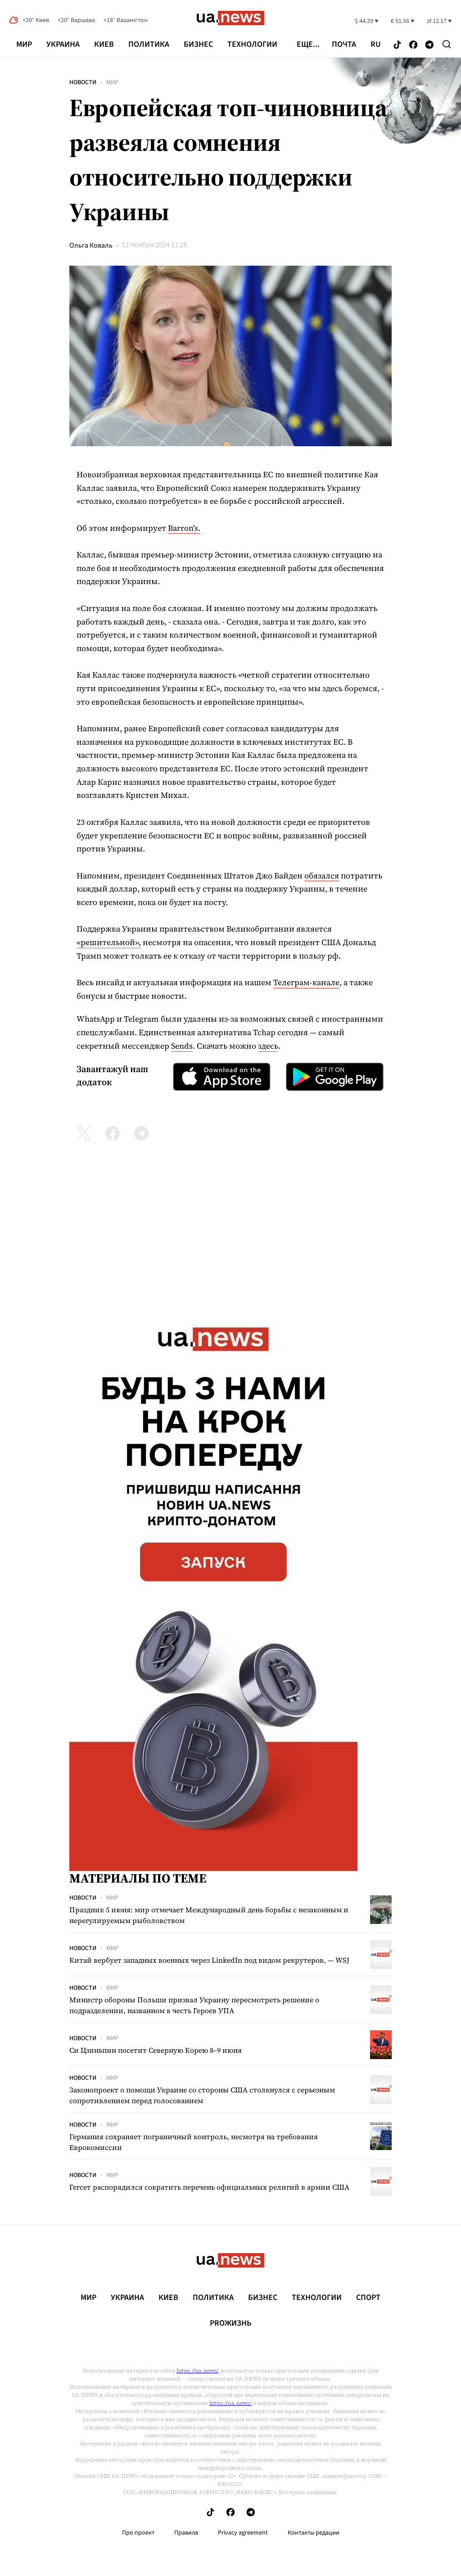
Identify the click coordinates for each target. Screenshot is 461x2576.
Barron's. (184, 528)
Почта (344, 44)
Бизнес (198, 44)
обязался (321, 875)
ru (376, 44)
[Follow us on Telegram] (429, 45)
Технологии (252, 44)
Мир (24, 44)
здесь (268, 1045)
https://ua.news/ (197, 2370)
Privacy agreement (243, 2532)
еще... (308, 44)
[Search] (446, 44)
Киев (104, 44)
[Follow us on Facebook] (413, 45)
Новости (82, 82)
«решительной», (109, 942)
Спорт (368, 2297)
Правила (186, 2532)
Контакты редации (313, 2532)
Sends (182, 1045)
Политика (148, 44)
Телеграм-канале (306, 982)
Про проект (138, 2532)
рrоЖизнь (231, 2323)
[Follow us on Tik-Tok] (397, 45)
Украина (63, 44)
